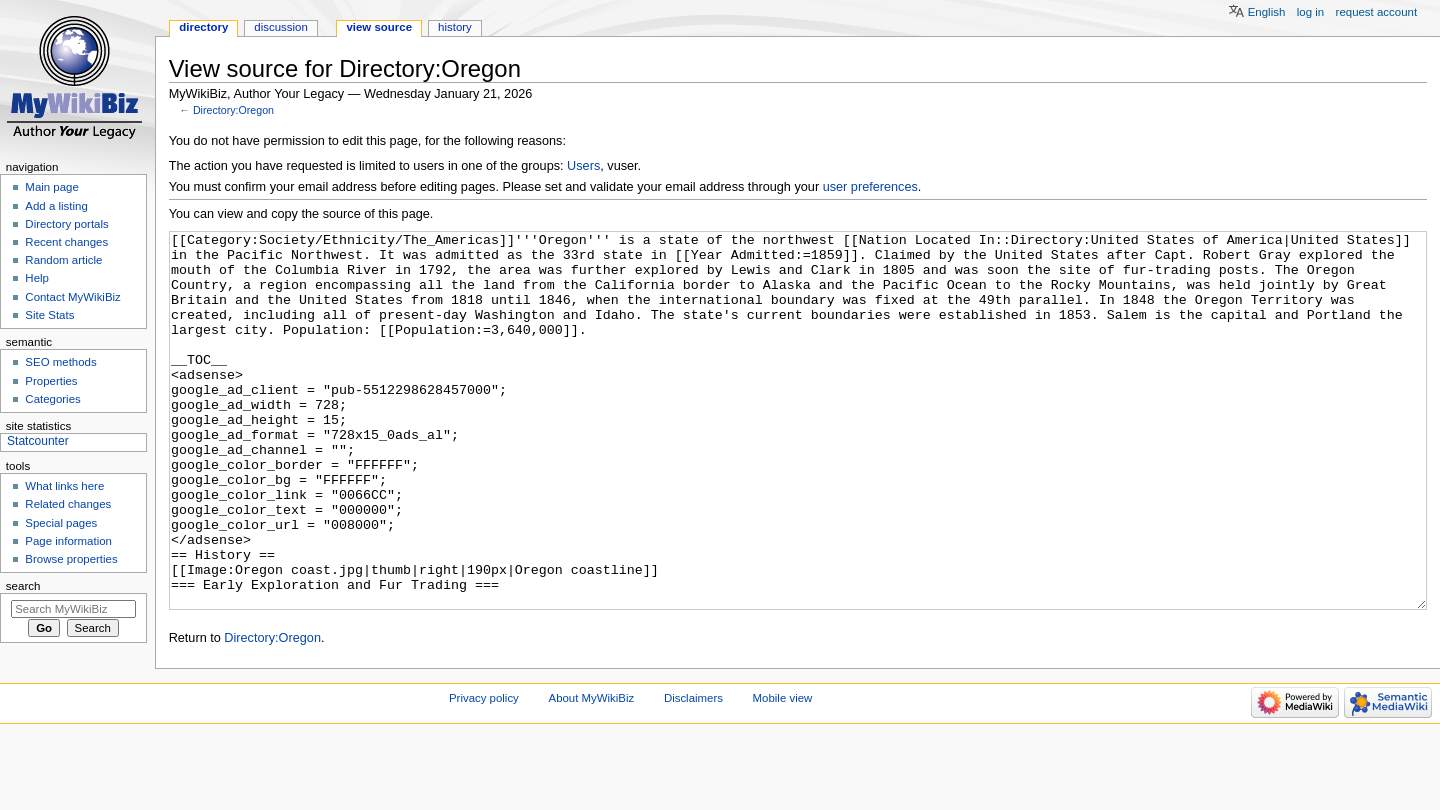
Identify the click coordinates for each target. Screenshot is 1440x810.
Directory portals (66, 224)
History (455, 27)
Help (37, 278)
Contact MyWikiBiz (72, 297)
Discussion (280, 27)
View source (379, 27)
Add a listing (56, 206)
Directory (203, 27)
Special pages (61, 523)
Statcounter (38, 441)
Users (583, 166)
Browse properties (71, 559)
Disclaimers (693, 773)
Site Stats (49, 315)
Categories (52, 399)
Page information (68, 541)
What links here (64, 486)
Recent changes (66, 242)
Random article (63, 260)
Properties (51, 381)
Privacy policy (484, 773)
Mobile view (783, 773)
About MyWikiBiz (592, 773)
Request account (1377, 12)
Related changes (68, 504)
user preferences (870, 187)
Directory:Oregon (233, 110)
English (1267, 12)
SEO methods (60, 362)
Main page (52, 187)
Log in (1310, 12)
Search (23, 586)
